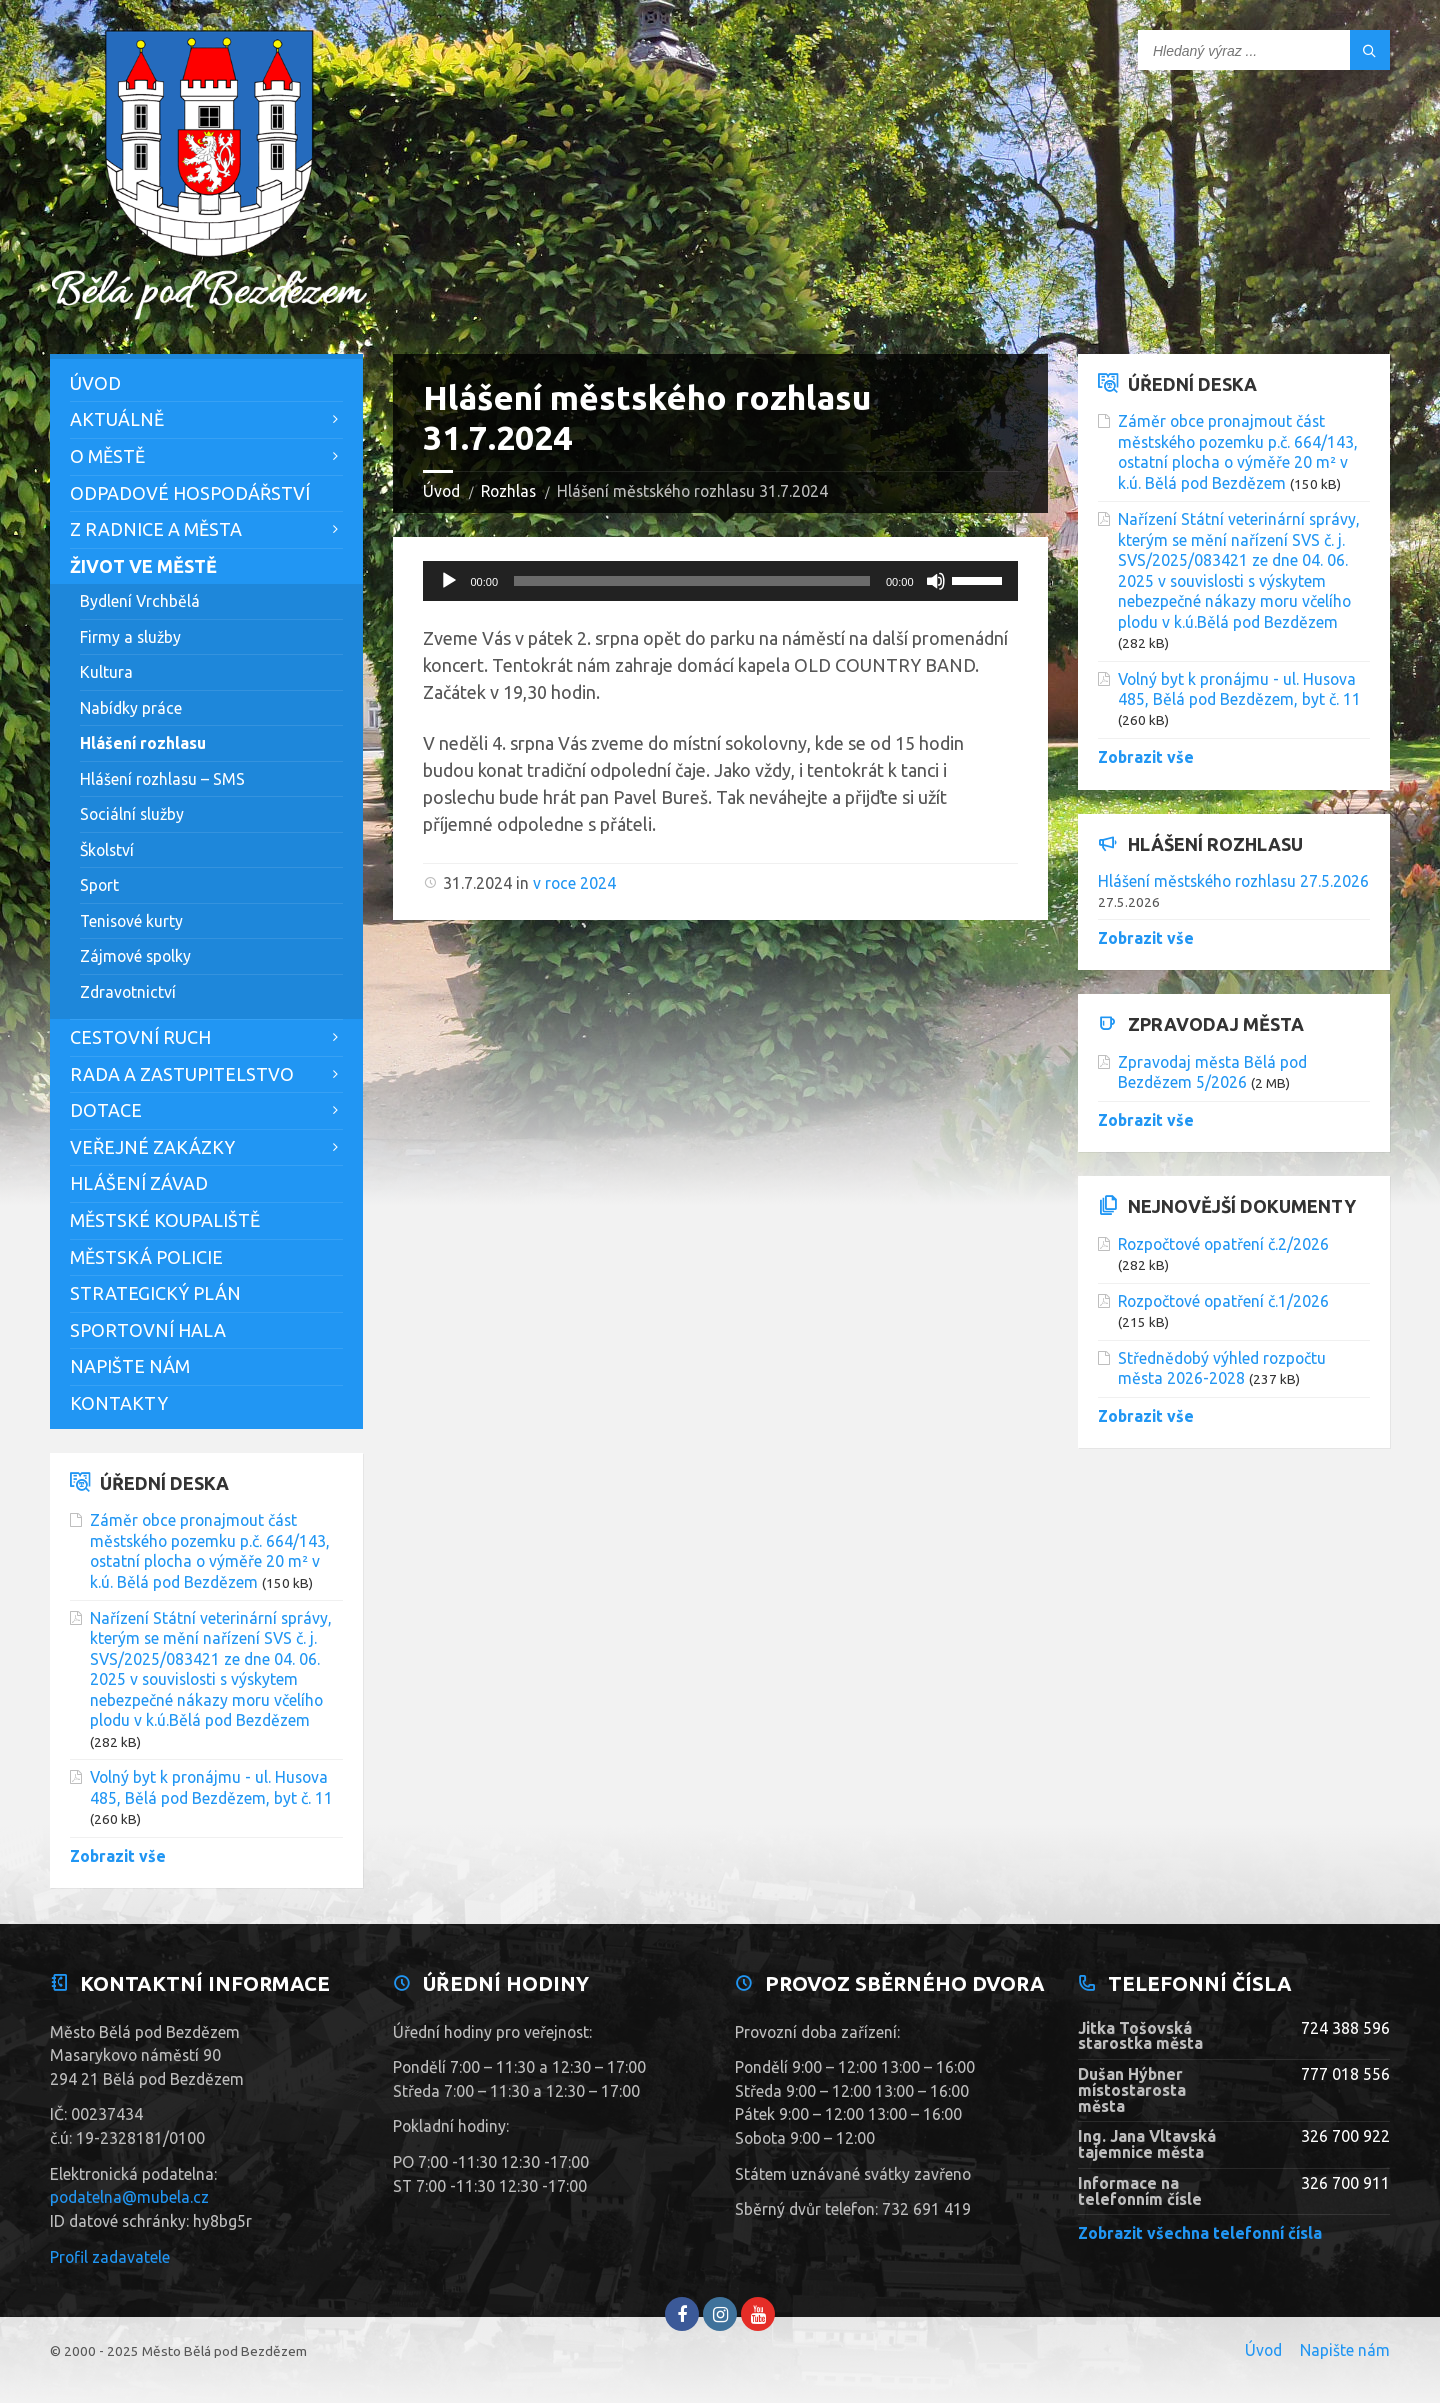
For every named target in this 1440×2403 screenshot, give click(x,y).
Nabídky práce (131, 708)
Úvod (441, 491)
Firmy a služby (130, 637)
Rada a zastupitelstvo (182, 1074)
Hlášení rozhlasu (143, 743)
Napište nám (130, 1366)
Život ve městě (143, 566)
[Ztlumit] (936, 581)
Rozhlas (508, 491)
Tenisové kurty (131, 921)
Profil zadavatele (110, 2257)
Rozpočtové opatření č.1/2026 (1223, 1301)
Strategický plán (155, 1293)
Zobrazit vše (118, 1856)
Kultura (106, 672)
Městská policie (146, 1257)
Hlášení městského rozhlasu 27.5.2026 (1233, 881)
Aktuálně (117, 419)
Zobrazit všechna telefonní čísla (1200, 2233)
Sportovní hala (148, 1330)
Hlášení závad (139, 1183)
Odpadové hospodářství (190, 493)
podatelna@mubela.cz (129, 2197)
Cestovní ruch (140, 1037)
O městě (107, 456)
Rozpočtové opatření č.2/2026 (1223, 1244)
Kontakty (119, 1403)
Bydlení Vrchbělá (140, 601)
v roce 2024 (574, 883)
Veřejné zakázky (152, 1147)
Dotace (106, 1110)
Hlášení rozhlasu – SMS (162, 779)
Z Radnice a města (156, 529)
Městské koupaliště (165, 1220)
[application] (720, 581)
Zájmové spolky (135, 956)
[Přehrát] (449, 581)
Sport (99, 885)
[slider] (692, 581)
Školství (107, 850)
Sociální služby (132, 814)
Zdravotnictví (128, 992)
